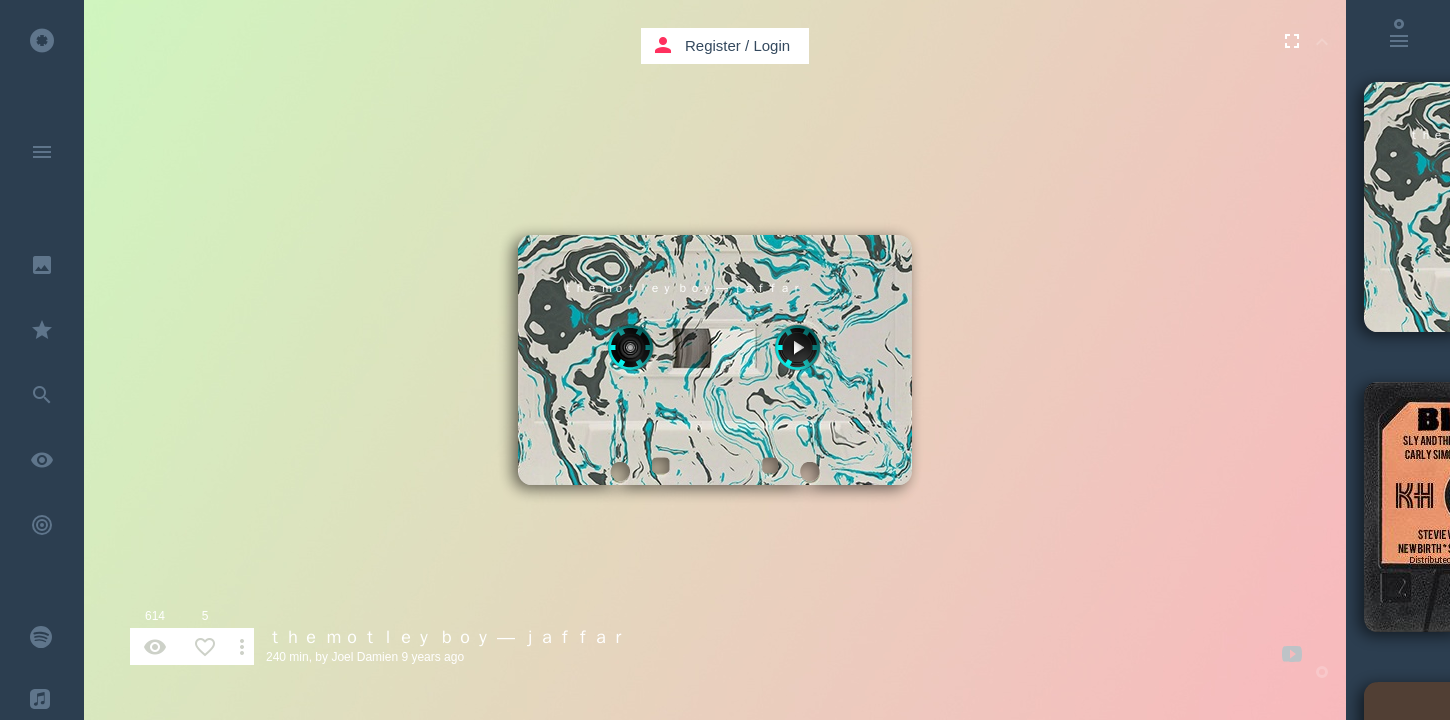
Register (713, 45)
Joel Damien (364, 657)
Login (771, 45)
